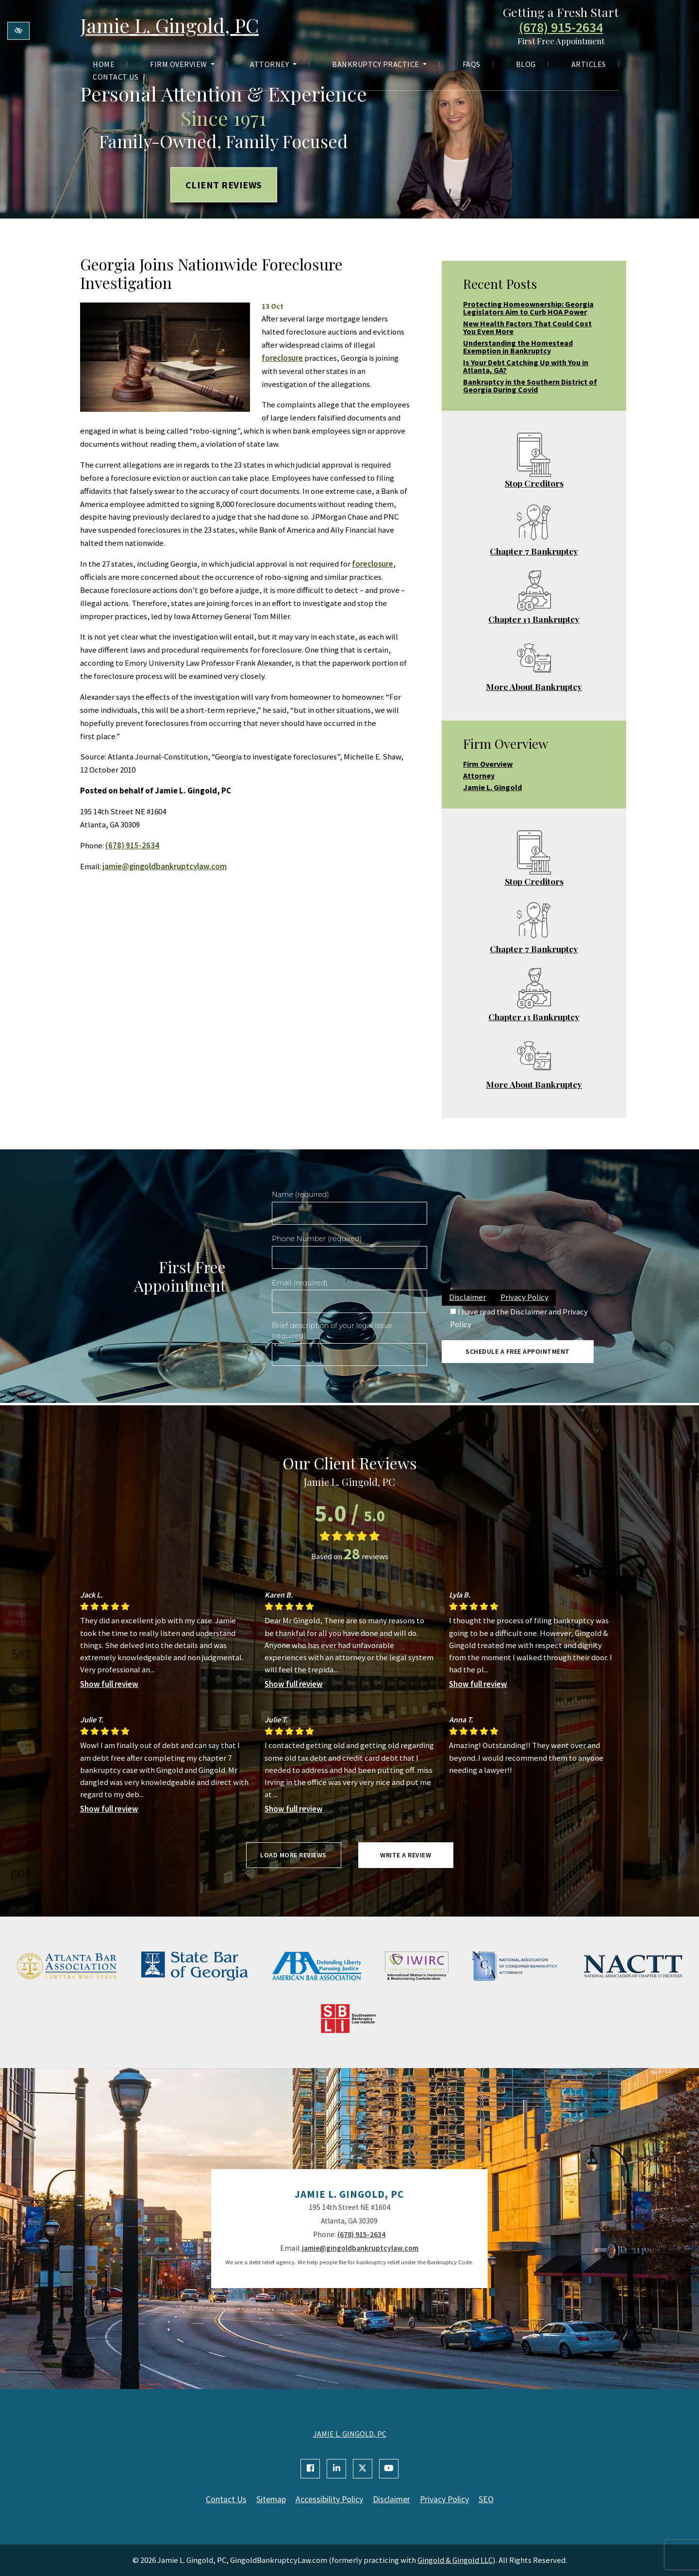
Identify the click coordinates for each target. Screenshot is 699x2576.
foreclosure (282, 358)
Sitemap (271, 2499)
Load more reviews (293, 1855)
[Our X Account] (362, 2468)
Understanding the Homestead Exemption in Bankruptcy (518, 346)
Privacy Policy (524, 1297)
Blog (526, 64)
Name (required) (300, 1194)
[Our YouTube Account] (389, 2468)
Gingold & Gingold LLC (455, 2560)
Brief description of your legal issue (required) (332, 1331)
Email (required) (300, 1283)
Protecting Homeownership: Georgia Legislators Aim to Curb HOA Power (528, 308)
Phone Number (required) (317, 1238)
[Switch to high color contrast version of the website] (18, 31)
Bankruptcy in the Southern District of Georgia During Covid (530, 385)
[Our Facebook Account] (310, 2468)
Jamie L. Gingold (492, 787)
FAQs (472, 64)
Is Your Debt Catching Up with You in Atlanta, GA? (525, 366)
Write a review (405, 1855)
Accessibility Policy (329, 2499)
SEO (486, 2499)
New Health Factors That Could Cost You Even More (527, 327)
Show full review (109, 1684)
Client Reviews (223, 184)
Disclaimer (467, 1297)
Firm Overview (182, 64)
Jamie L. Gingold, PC (169, 25)
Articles (588, 64)
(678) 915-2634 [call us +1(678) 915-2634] (561, 27)
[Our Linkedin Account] (336, 2468)
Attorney (273, 64)
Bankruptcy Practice (379, 64)
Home (104, 64)
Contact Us (115, 77)
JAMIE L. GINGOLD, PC (349, 2434)
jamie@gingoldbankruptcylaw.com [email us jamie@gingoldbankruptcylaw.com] (164, 866)
